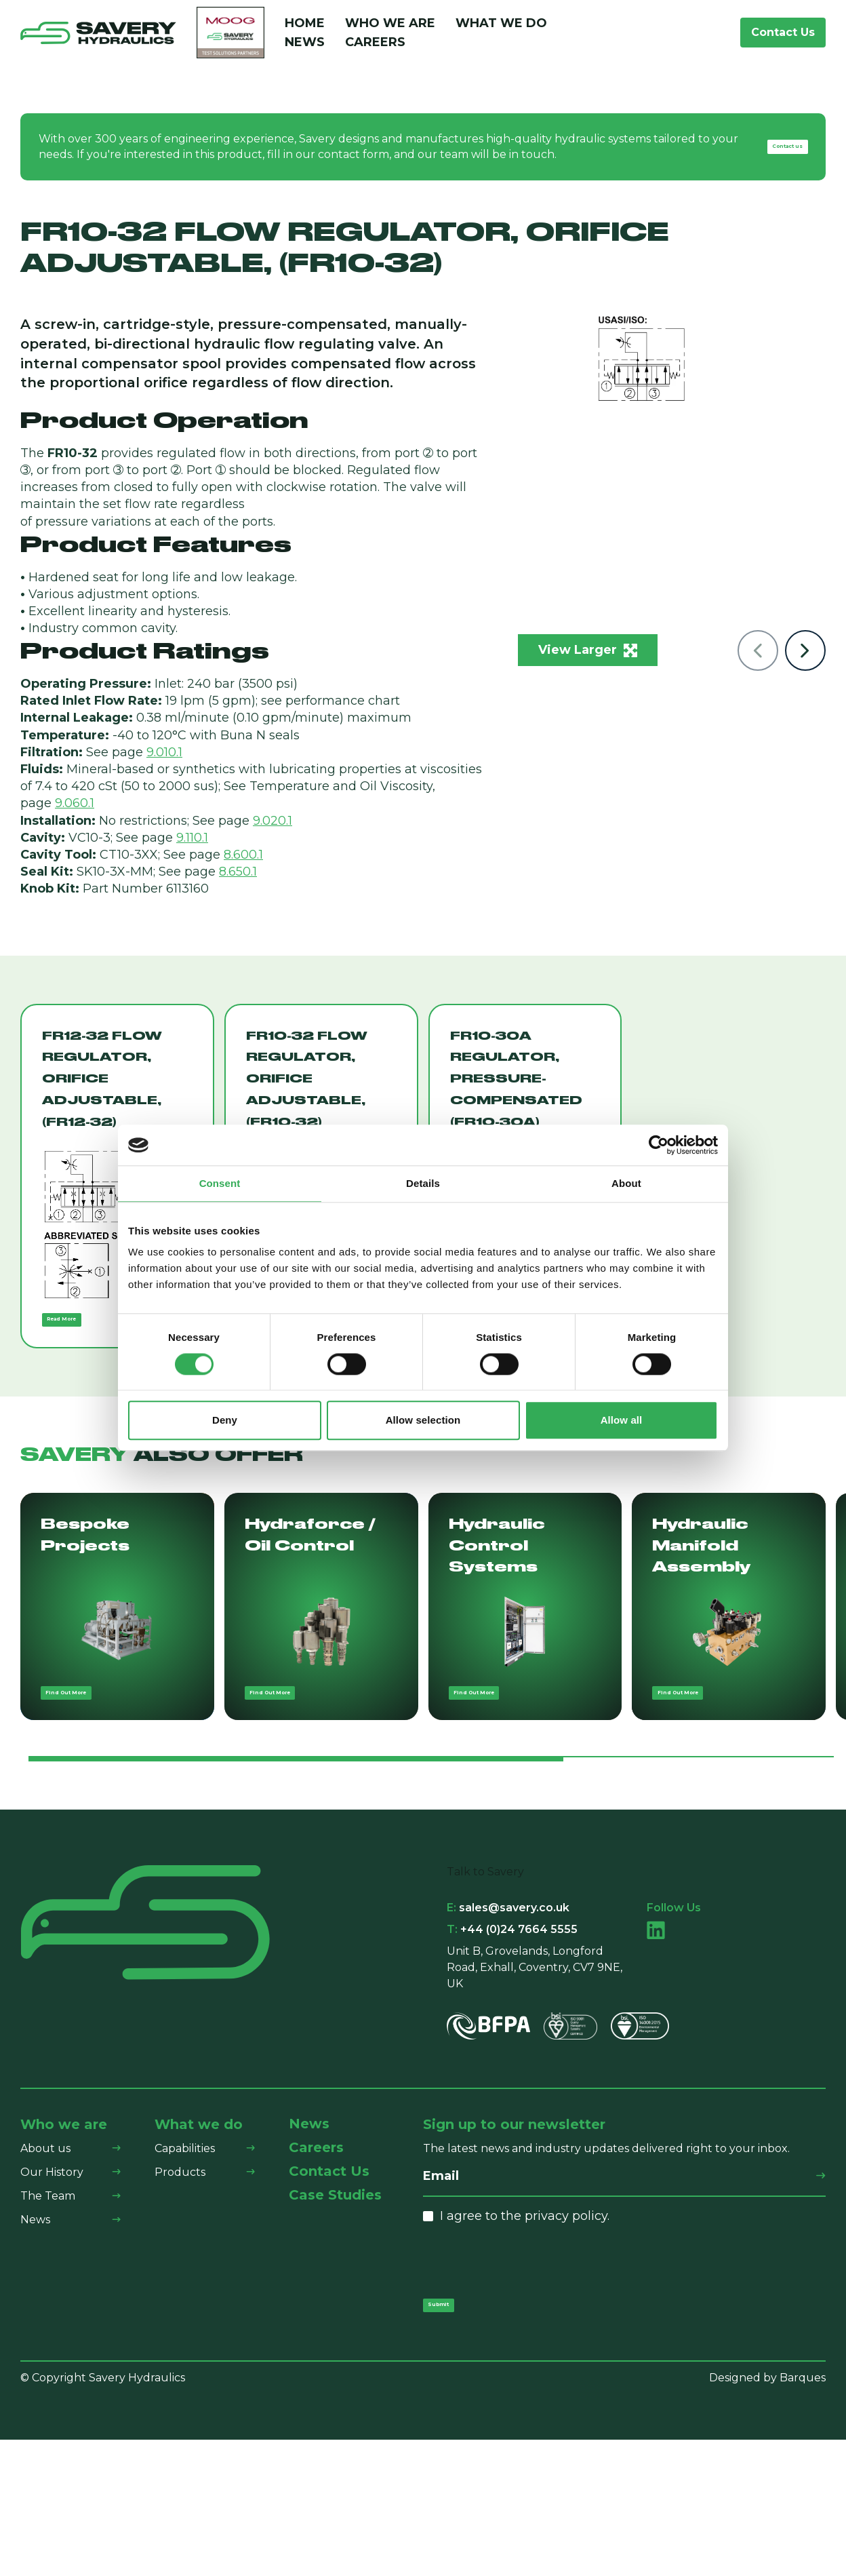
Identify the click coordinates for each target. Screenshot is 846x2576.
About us (45, 2268)
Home (305, 29)
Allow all (622, 1420)
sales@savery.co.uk (508, 2028)
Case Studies (335, 2315)
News (305, 48)
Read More (84, 1340)
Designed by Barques (767, 2513)
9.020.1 (272, 833)
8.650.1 (238, 884)
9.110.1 (192, 850)
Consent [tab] (220, 1183)
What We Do (501, 29)
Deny (224, 1420)
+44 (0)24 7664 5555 (512, 2050)
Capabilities (185, 2268)
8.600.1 (243, 867)
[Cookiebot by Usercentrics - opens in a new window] (658, 1145)
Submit (455, 2433)
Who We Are (390, 29)
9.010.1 (164, 765)
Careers (375, 48)
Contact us (765, 159)
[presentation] (526, 2382)
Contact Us (783, 39)
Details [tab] (423, 1183)
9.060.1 (74, 816)
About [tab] (626, 1183)
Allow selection (423, 1420)
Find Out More (94, 1805)
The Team (47, 2315)
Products (180, 2292)
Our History (51, 2292)
